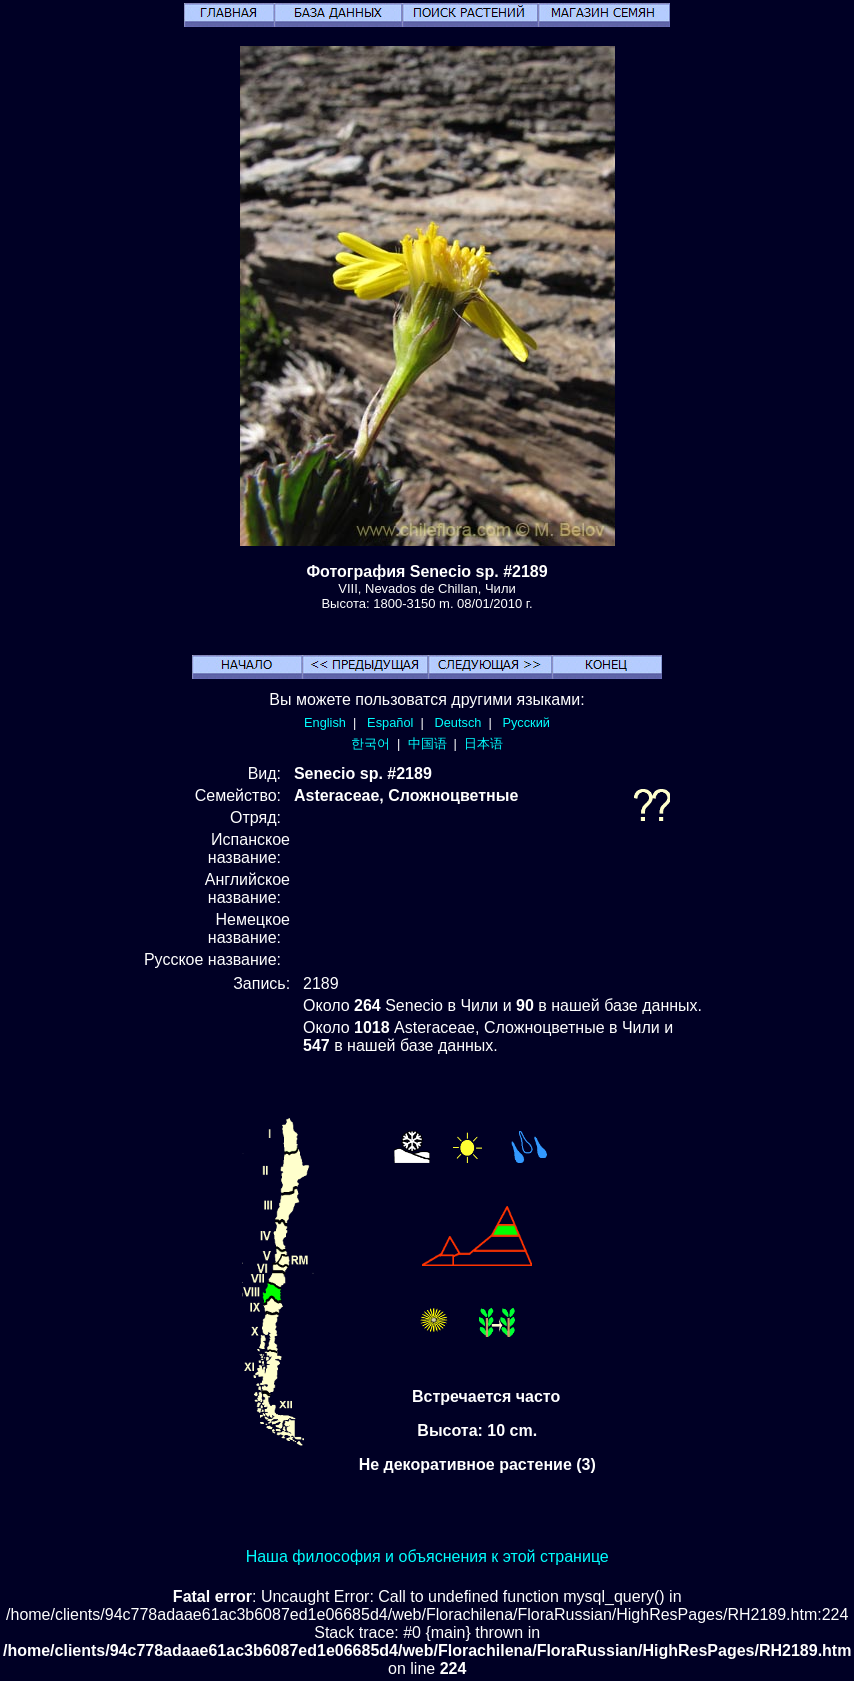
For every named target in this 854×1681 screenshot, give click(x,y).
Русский (526, 722)
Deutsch (457, 722)
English (325, 722)
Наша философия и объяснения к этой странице (427, 1556)
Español (390, 722)
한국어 (370, 743)
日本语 (483, 743)
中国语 (427, 743)
